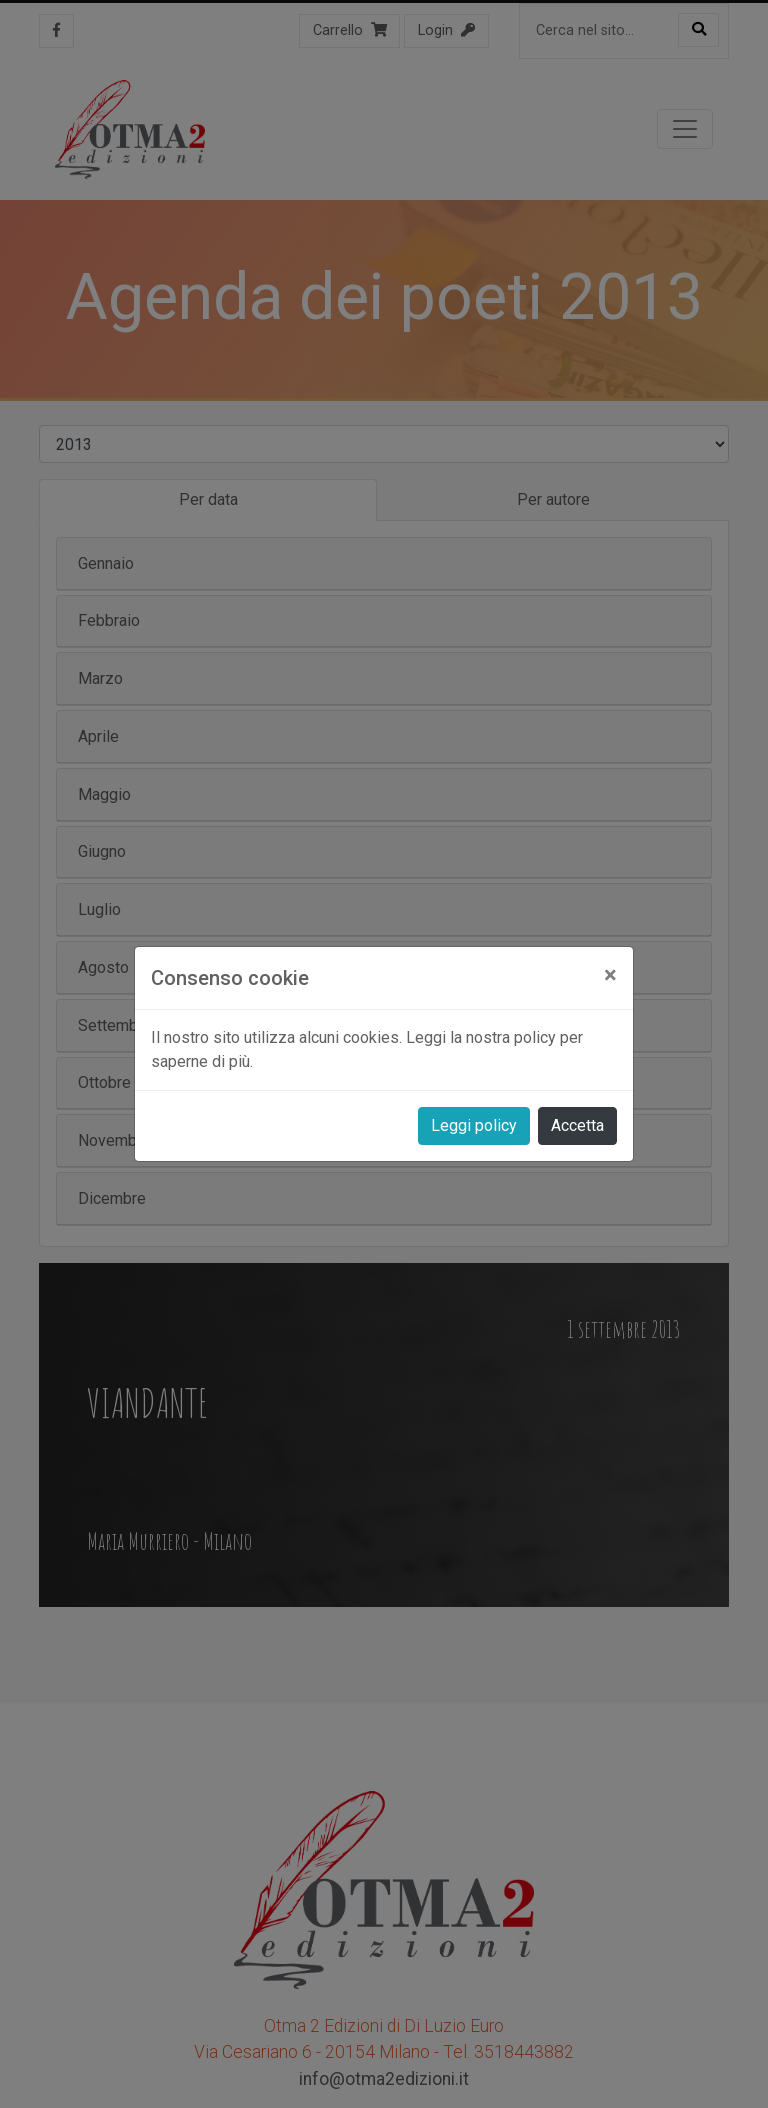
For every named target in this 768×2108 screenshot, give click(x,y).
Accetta (577, 1125)
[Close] (610, 975)
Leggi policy (474, 1125)
